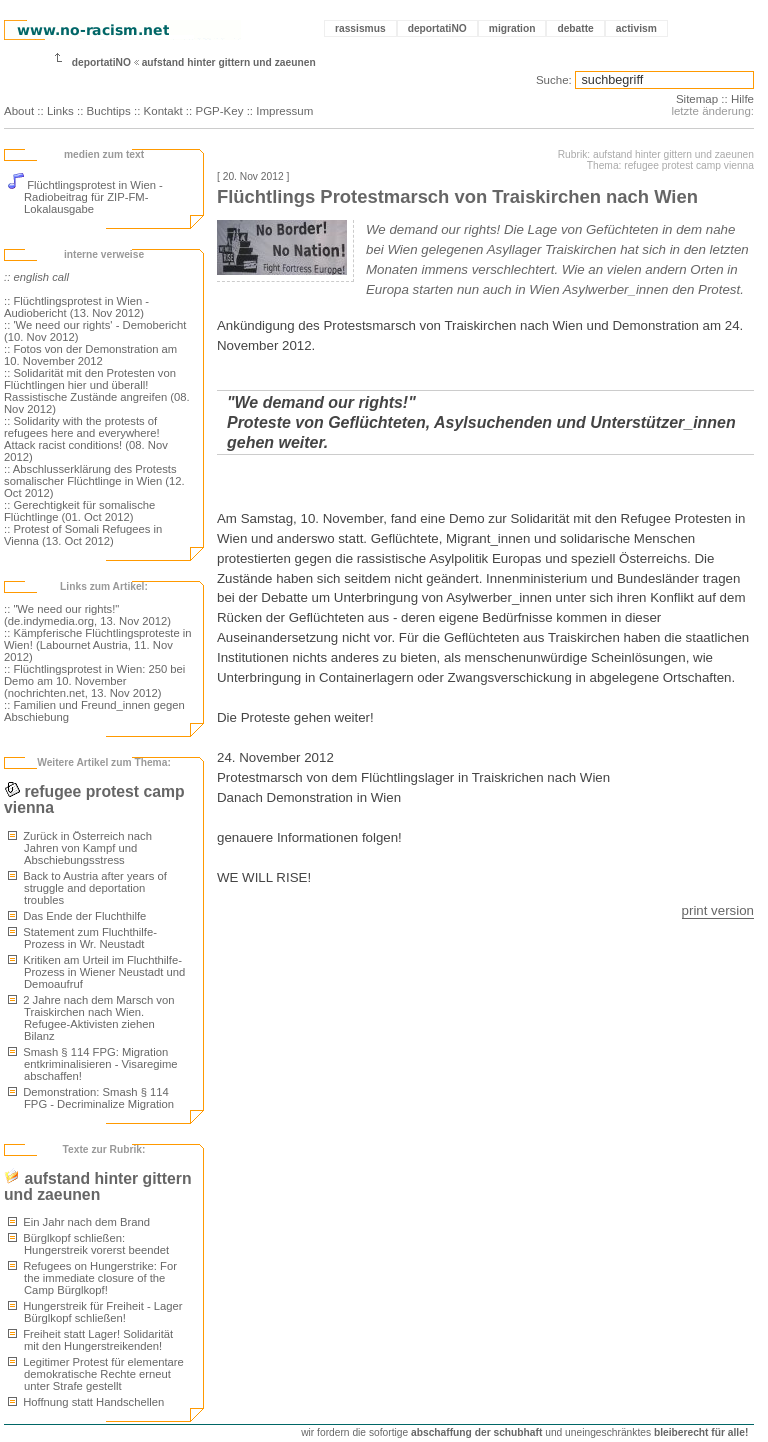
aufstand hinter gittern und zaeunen (229, 62)
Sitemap (697, 99)
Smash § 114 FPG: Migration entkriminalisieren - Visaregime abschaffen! (93, 1064)
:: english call (36, 277)
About (19, 111)
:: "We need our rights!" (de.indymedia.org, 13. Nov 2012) (87, 615)
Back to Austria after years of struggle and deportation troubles (87, 888)
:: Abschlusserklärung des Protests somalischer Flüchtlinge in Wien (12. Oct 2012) (94, 481)
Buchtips (109, 111)
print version (718, 910)
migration (512, 28)
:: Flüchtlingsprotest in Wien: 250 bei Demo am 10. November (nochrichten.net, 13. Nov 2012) (94, 681)
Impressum (284, 111)
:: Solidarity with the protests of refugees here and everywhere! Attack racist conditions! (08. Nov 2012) (86, 439)
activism (636, 28)
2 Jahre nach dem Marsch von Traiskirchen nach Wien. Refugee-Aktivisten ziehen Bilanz (91, 1018)
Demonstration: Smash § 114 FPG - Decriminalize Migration (91, 1098)
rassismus (360, 28)
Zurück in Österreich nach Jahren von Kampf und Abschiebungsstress (80, 848)
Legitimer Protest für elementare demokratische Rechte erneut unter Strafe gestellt (96, 1374)
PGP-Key (219, 111)
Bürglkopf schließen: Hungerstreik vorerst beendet (88, 1244)
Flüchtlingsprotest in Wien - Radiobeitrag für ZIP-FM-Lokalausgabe (85, 197)
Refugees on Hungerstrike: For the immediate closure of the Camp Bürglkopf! (92, 1278)
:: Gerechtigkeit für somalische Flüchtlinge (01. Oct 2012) (79, 511)
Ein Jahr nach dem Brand (79, 1222)
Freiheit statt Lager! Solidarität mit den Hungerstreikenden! (90, 1340)
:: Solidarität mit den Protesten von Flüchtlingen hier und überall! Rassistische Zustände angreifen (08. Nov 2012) (97, 391)
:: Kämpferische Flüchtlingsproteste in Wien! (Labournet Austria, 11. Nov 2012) (98, 645)
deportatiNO (437, 28)
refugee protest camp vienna (94, 799)
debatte (575, 28)
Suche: (554, 80)
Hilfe (742, 99)
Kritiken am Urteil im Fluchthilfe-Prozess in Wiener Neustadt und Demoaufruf (96, 972)
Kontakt (163, 111)
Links (60, 111)
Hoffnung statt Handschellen (86, 1402)
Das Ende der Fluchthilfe (77, 916)
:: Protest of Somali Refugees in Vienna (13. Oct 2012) (83, 535)
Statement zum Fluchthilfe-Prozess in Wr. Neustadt (82, 938)
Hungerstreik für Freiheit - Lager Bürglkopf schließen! (95, 1312)
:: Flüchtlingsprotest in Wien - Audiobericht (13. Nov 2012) (76, 307)
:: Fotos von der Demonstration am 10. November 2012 (90, 355)
